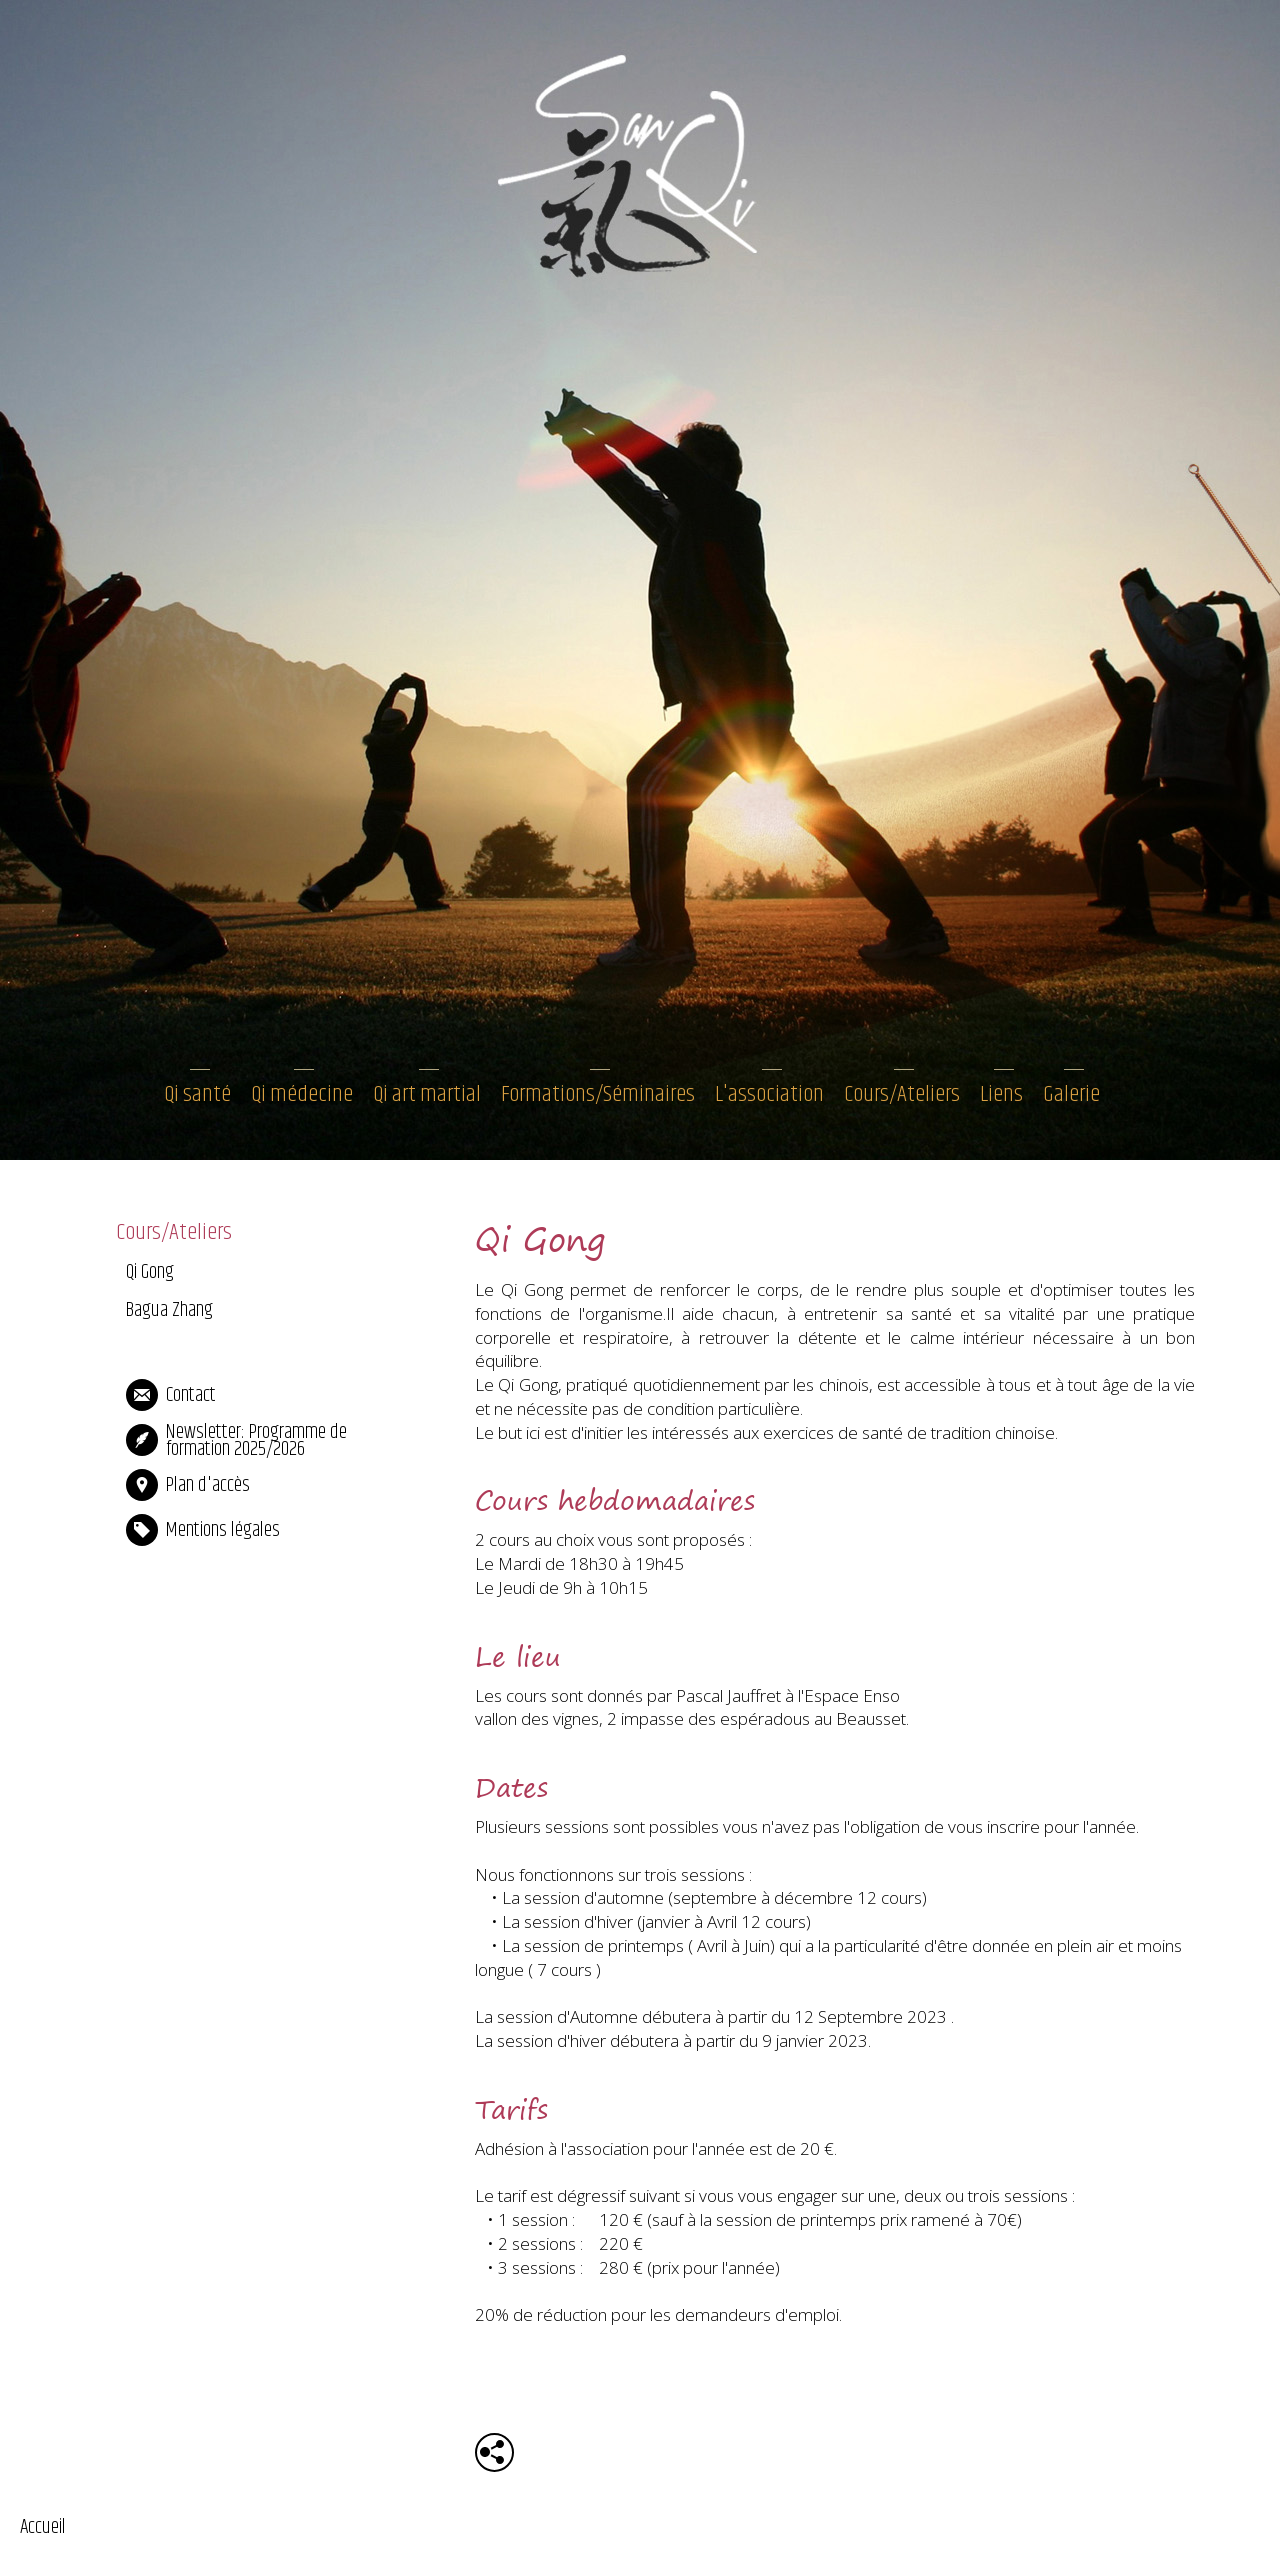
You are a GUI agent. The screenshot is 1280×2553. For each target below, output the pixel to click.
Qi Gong (150, 1272)
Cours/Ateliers (902, 1094)
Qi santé (197, 1094)
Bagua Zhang (169, 1310)
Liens (1001, 1094)
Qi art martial (427, 1094)
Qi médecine (302, 1094)
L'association (769, 1094)
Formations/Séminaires (598, 1094)
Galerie (1071, 1094)
